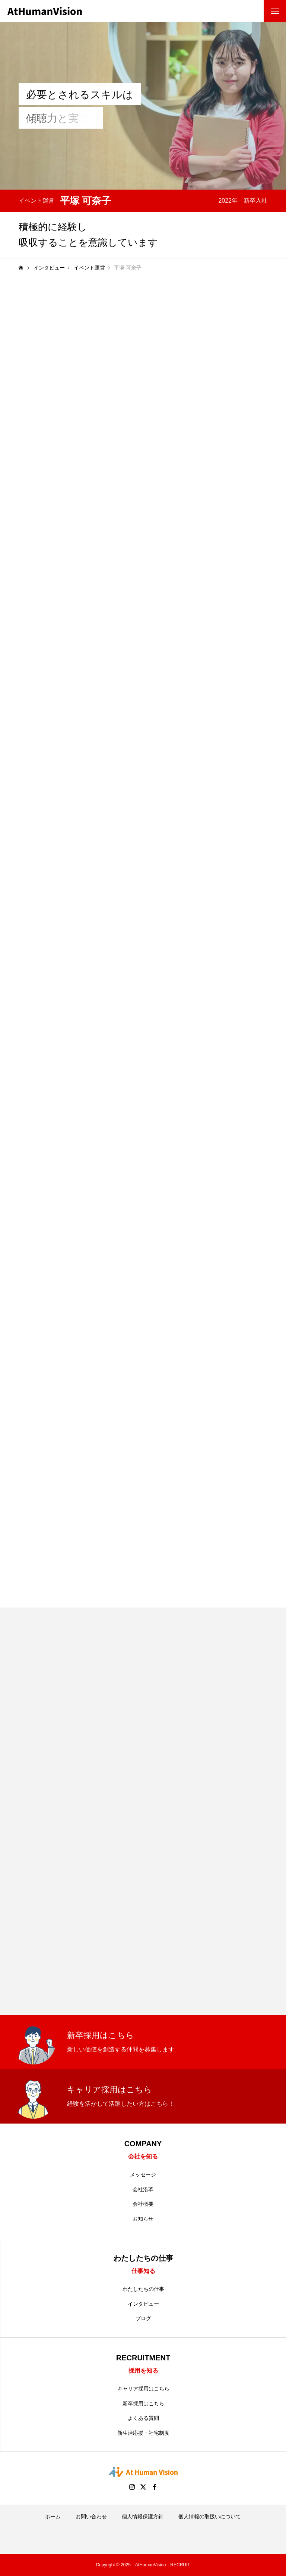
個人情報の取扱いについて (209, 2516)
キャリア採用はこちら (143, 2389)
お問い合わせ (91, 2516)
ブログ (143, 2318)
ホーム (53, 2516)
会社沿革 (143, 2189)
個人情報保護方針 (142, 2516)
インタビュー (143, 2304)
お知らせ (143, 2219)
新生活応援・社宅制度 (143, 2433)
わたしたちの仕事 (143, 2289)
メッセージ (143, 2174)
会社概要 (143, 2204)
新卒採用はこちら (143, 2403)
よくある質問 (143, 2418)
